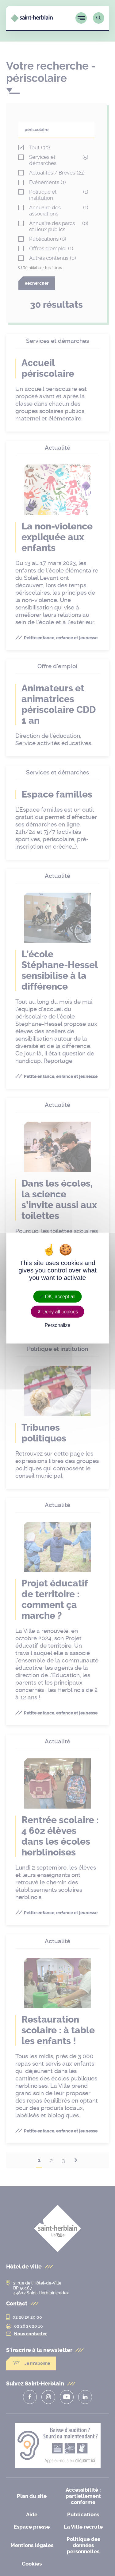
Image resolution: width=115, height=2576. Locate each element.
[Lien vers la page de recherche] (98, 18)
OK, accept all (57, 1296)
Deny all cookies (57, 1311)
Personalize (58, 1325)
